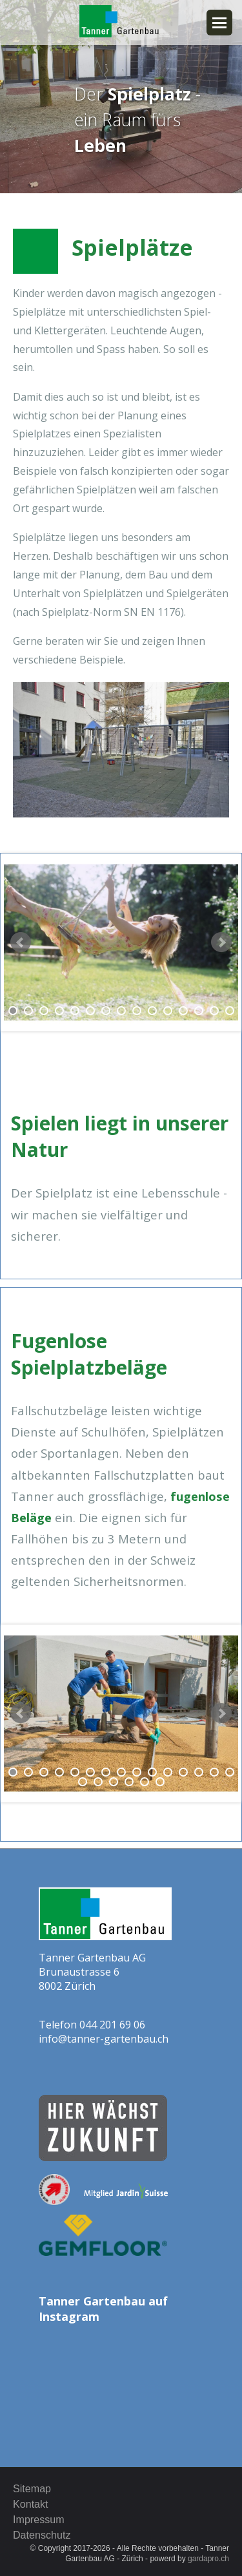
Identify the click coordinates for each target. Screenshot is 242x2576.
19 (129, 1781)
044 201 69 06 (112, 2025)
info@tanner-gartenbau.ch (103, 2039)
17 (98, 1781)
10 (152, 1010)
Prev (20, 942)
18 (113, 1781)
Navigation (219, 23)
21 (160, 1781)
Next (221, 942)
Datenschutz (41, 2535)
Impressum (39, 2519)
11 (167, 1010)
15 (229, 1010)
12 (183, 1010)
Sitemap (32, 2488)
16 (82, 1781)
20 (144, 1781)
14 (214, 1010)
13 (198, 1010)
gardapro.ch (208, 2558)
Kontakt (30, 2504)
